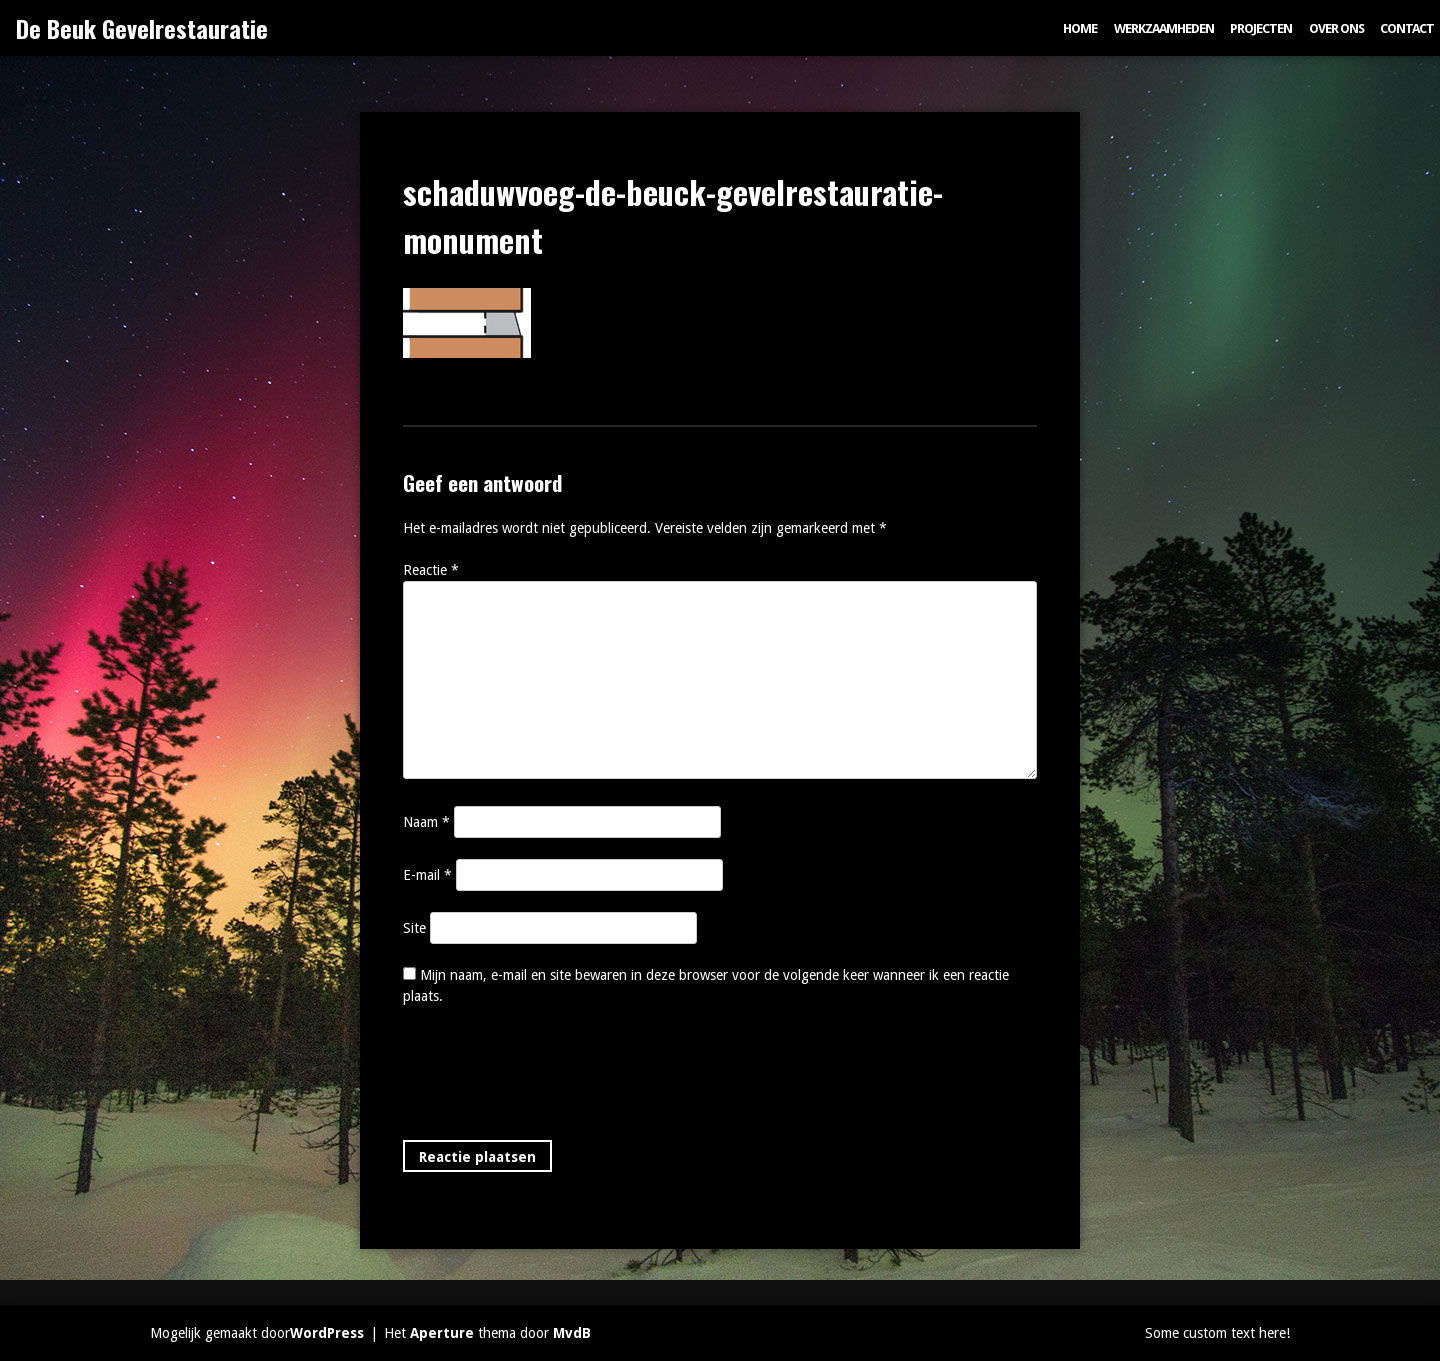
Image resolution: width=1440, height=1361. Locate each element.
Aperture (442, 1333)
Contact (1407, 28)
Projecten (1261, 28)
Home (1080, 28)
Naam (426, 822)
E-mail (427, 875)
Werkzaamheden (1164, 28)
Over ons (1336, 28)
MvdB (572, 1333)
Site (414, 928)
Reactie (431, 570)
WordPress (327, 1333)
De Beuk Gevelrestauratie (142, 28)
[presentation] (555, 1077)
